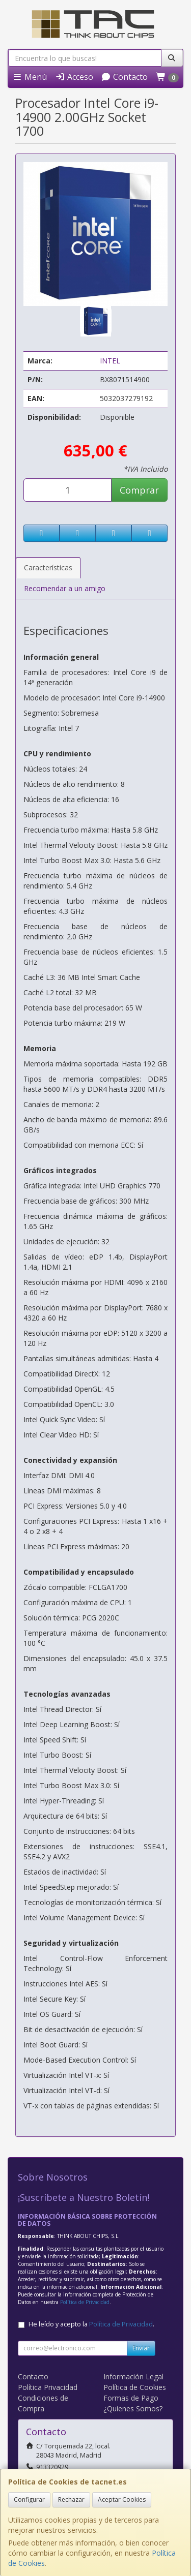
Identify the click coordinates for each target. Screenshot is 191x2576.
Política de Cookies (134, 2387)
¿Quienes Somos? (132, 2408)
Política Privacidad (47, 2387)
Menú (29, 76)
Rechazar (71, 2499)
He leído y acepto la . (91, 2324)
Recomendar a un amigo (64, 588)
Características (48, 567)
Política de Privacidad (85, 2302)
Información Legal (133, 2376)
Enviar (141, 2348)
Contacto (124, 76)
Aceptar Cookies (122, 2499)
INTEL (110, 360)
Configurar (29, 2499)
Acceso (74, 76)
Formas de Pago (130, 2398)
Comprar (139, 490)
